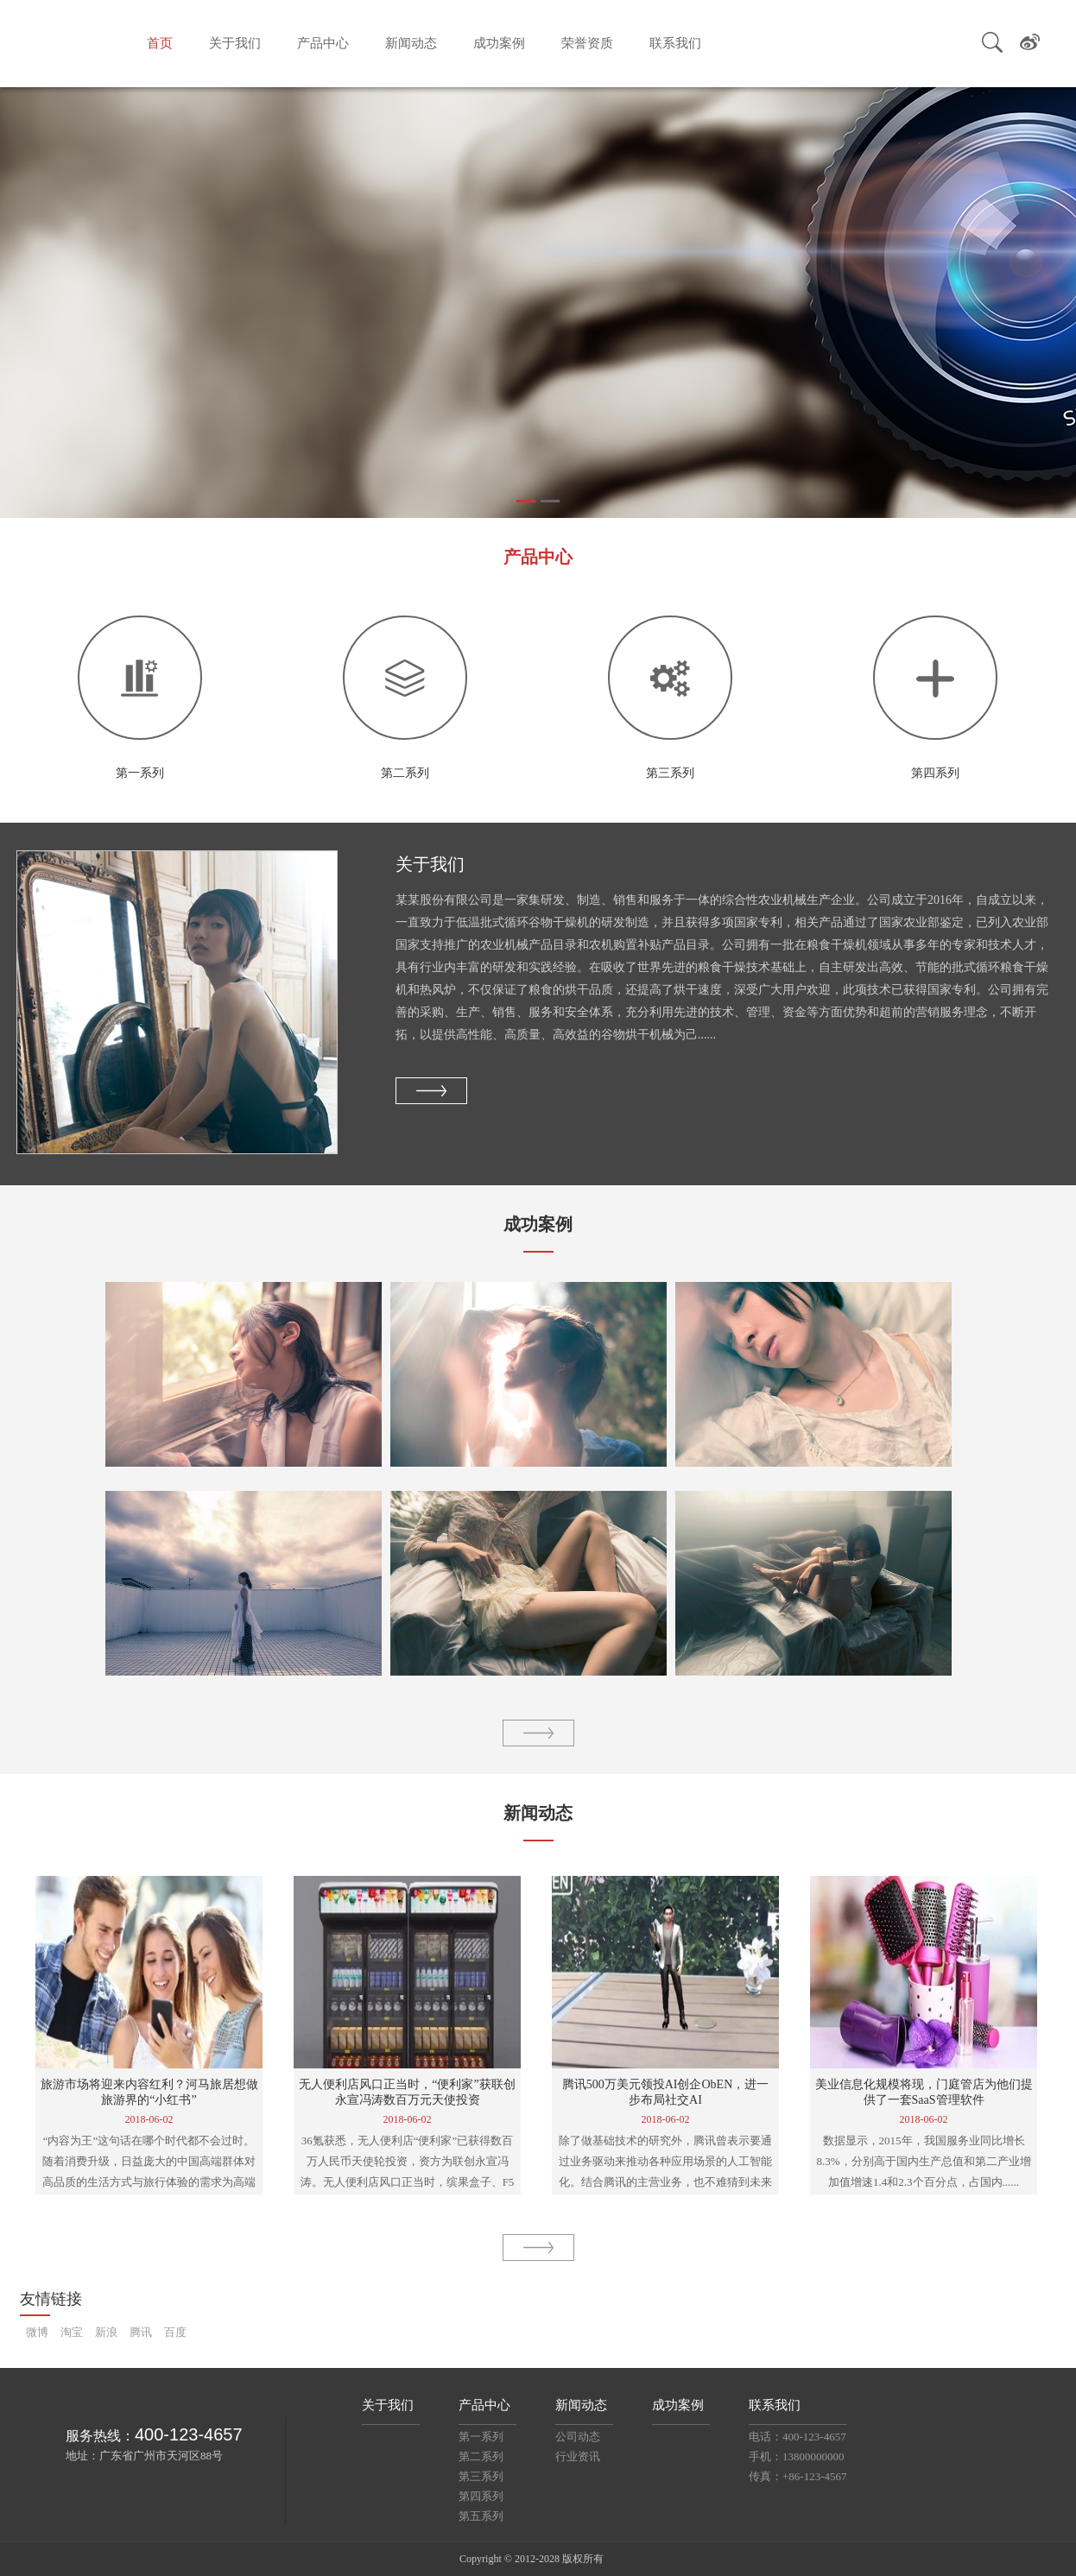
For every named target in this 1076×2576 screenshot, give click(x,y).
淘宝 (71, 2332)
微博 (37, 2332)
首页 (160, 43)
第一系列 (481, 2436)
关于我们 (235, 43)
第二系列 (481, 2456)
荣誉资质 (587, 43)
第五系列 (481, 2516)
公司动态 (577, 2436)
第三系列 (481, 2476)
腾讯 (141, 2332)
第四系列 (481, 2496)
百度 (175, 2332)
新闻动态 (411, 43)
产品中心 (323, 43)
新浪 (106, 2332)
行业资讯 (577, 2456)
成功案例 (499, 43)
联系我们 (675, 43)
